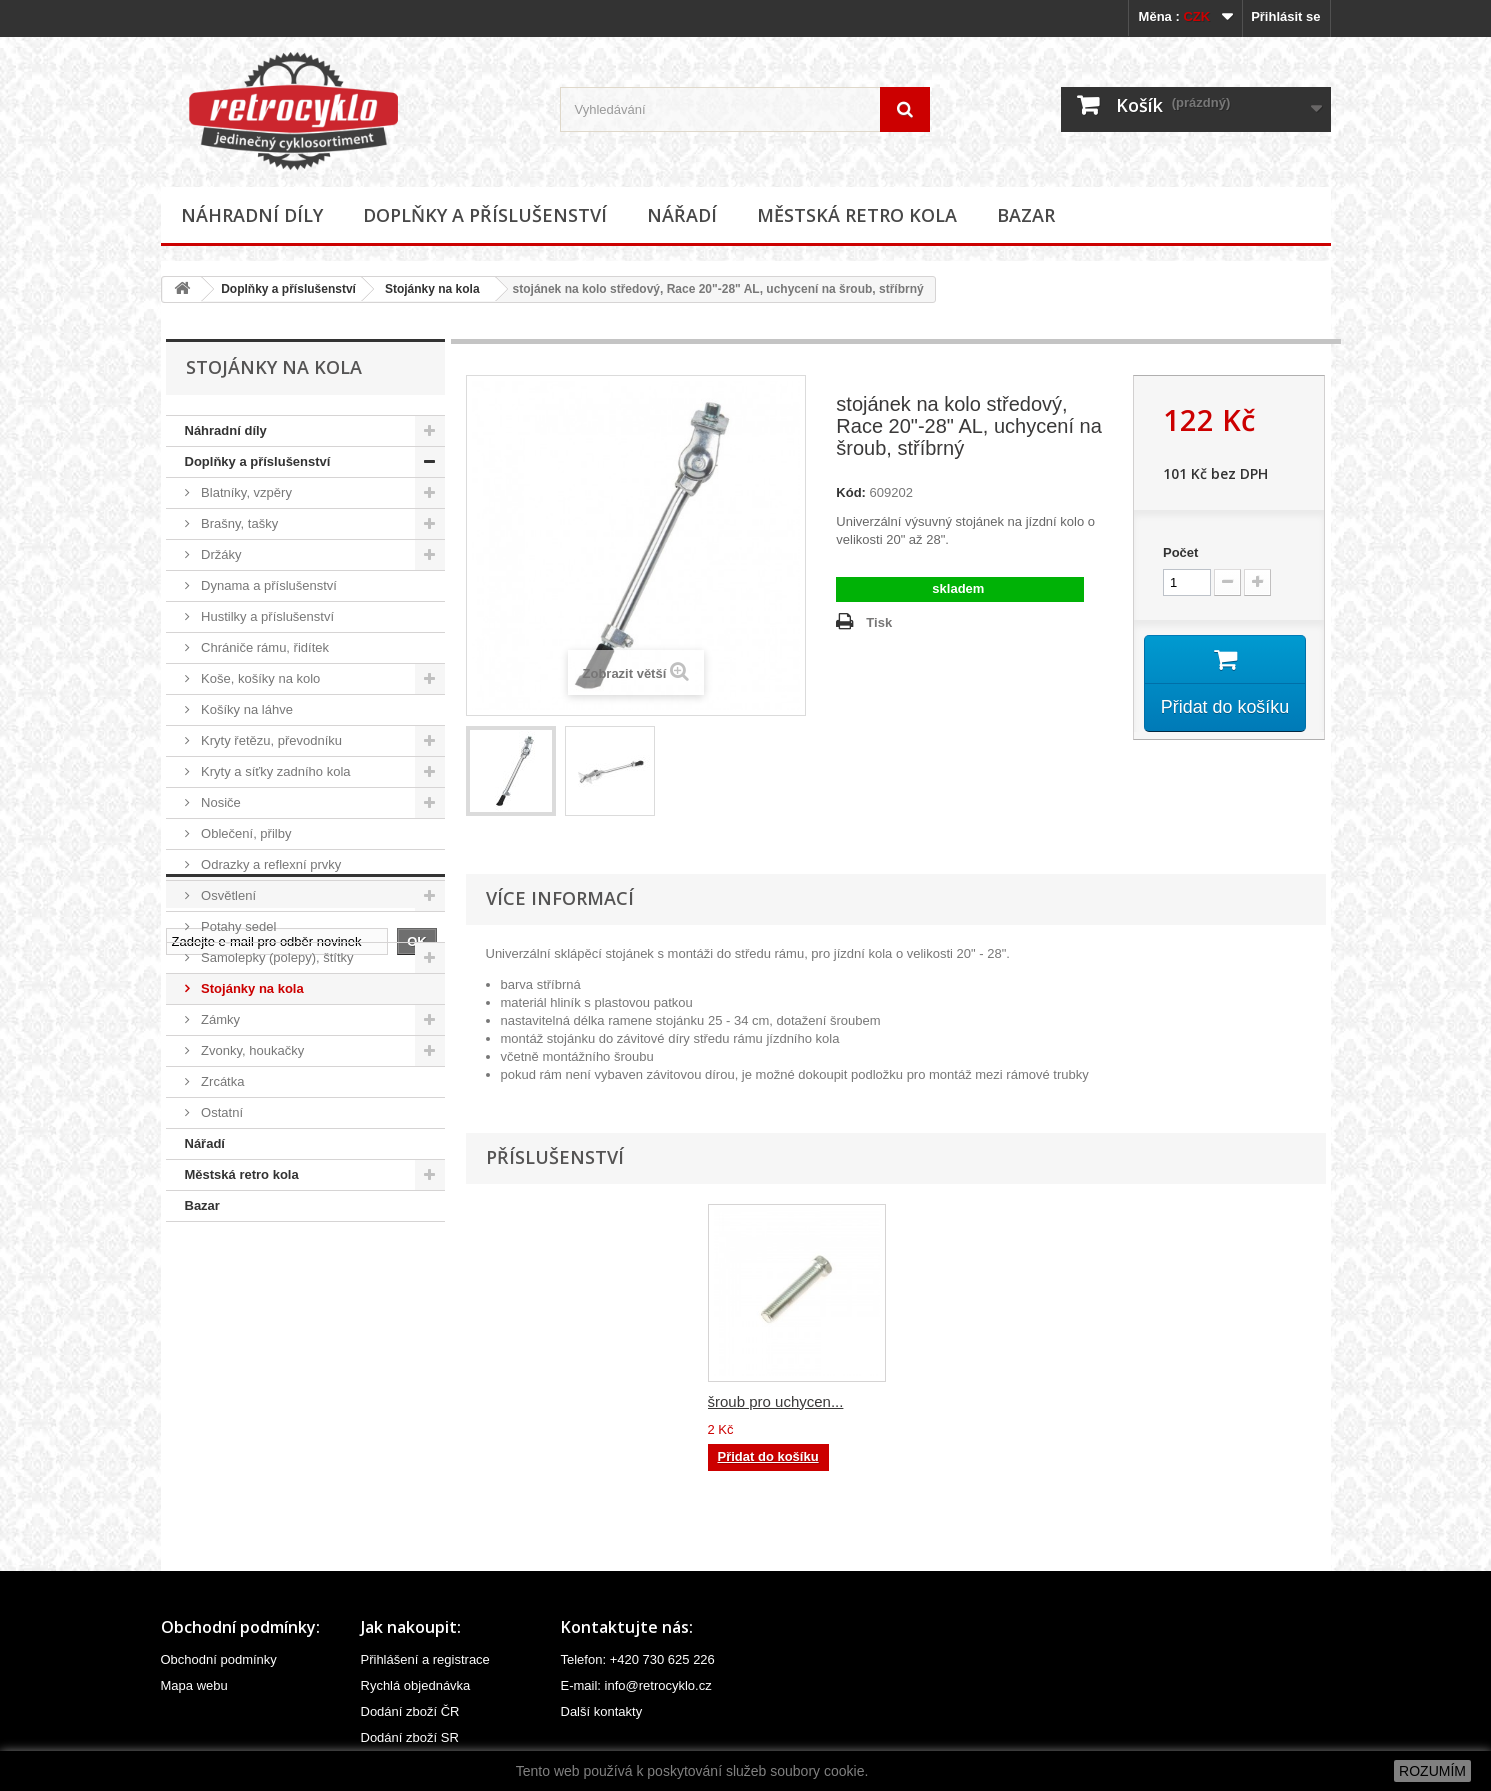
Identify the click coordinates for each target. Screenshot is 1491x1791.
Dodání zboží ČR (410, 1711)
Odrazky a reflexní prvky (270, 864)
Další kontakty (602, 1711)
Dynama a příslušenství (267, 585)
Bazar (1026, 215)
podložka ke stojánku (778, 1401)
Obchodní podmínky (219, 1659)
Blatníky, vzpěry (245, 492)
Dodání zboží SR (410, 1737)
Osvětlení (227, 895)
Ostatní (221, 1112)
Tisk (879, 622)
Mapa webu (194, 1685)
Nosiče (219, 802)
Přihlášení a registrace (425, 1659)
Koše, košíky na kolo (259, 678)
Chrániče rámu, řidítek (264, 647)
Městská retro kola (857, 215)
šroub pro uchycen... (974, 1401)
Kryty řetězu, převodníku (270, 740)
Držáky (220, 554)
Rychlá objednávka (416, 1685)
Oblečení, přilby (245, 833)
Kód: (851, 492)
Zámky (219, 1019)
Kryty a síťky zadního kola (274, 771)
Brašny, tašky (238, 523)
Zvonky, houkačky (251, 1050)
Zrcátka (221, 1081)
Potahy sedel (237, 926)
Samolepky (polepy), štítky (276, 957)
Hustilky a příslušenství (266, 616)
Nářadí (682, 215)
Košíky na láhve (245, 709)
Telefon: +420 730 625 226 (638, 1659)
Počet (1180, 552)
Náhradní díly (252, 215)
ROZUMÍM (1432, 1771)
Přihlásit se (1285, 16)
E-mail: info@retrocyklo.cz (636, 1685)
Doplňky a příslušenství (485, 215)
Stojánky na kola (432, 289)
